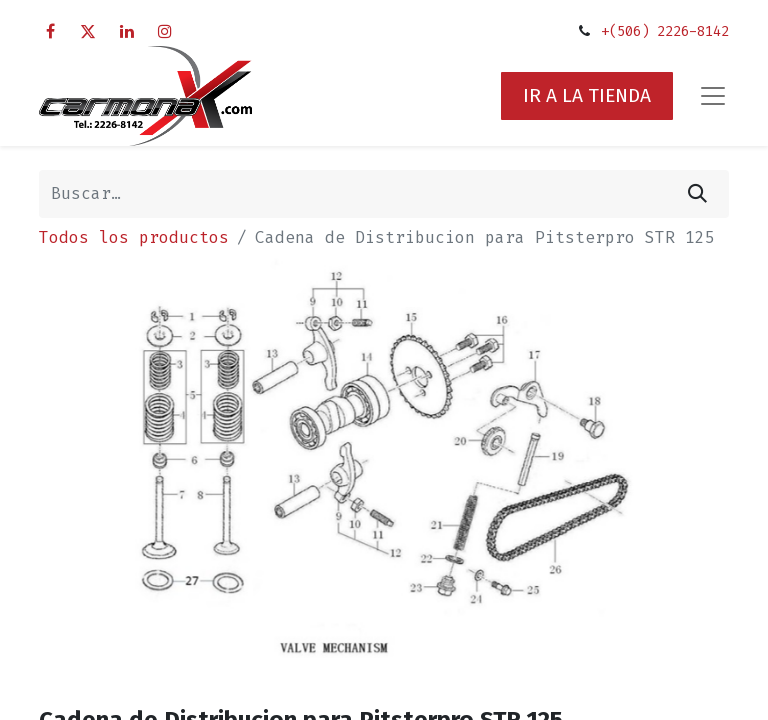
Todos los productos (134, 237)
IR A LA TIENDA (587, 95)
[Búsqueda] (697, 194)
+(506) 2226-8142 (665, 31)
